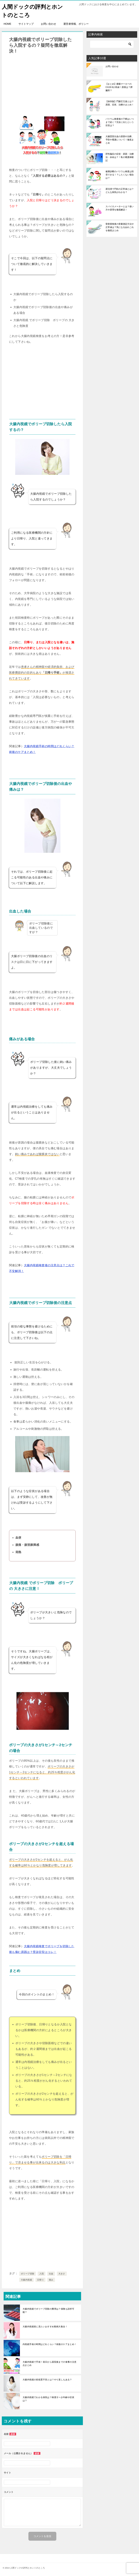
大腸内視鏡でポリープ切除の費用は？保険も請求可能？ (48, 2310)
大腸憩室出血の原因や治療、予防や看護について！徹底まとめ (120, 139)
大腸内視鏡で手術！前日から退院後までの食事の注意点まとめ (50, 2363)
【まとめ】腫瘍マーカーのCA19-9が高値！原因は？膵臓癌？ (119, 86)
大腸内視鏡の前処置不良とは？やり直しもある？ (47, 2379)
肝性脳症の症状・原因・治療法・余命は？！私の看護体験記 (120, 156)
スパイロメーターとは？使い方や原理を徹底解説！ (120, 208)
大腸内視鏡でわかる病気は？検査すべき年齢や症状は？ (48, 2398)
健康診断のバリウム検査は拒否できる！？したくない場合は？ (120, 174)
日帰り (40, 2279)
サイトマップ (26, 23)
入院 (41, 2273)
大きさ (61, 2273)
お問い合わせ (48, 23)
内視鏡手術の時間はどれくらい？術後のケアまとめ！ (50, 2344)
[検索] (112, 43)
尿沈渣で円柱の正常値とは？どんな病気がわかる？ (120, 190)
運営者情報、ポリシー (76, 23)
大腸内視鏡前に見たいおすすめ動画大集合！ (45, 2326)
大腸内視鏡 (26, 2279)
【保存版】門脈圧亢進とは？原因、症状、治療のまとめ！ (120, 103)
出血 (51, 2273)
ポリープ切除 (27, 2273)
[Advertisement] (42, 84)
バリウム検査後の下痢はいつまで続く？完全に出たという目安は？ (120, 121)
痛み (51, 2279)
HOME (7, 23)
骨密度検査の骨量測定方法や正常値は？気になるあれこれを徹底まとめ (120, 226)
